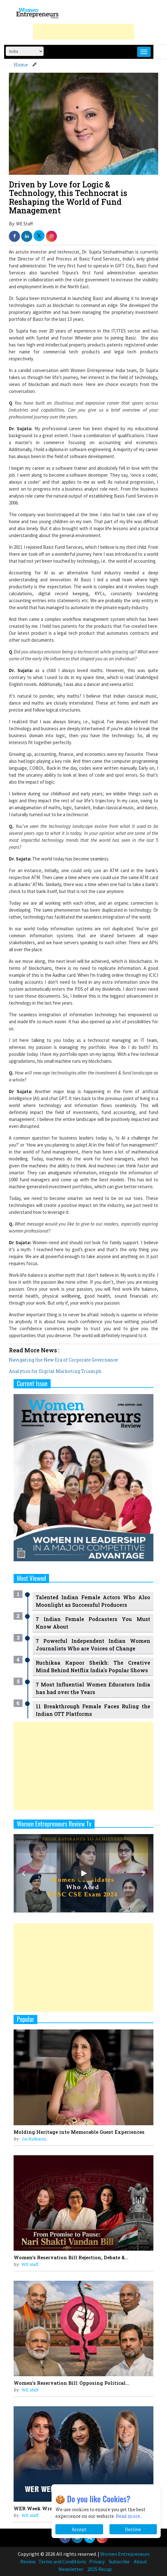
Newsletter (71, 2569)
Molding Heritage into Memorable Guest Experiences (79, 2132)
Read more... (129, 2516)
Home (21, 65)
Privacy (97, 2561)
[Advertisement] (83, 32)
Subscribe (119, 2561)
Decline (133, 2529)
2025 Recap (99, 2569)
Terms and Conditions (62, 2561)
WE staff (30, 2264)
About (140, 2561)
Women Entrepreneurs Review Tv (54, 1823)
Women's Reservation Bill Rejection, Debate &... (71, 2257)
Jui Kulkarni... (35, 2139)
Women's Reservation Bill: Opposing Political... (71, 2383)
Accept (79, 2529)
